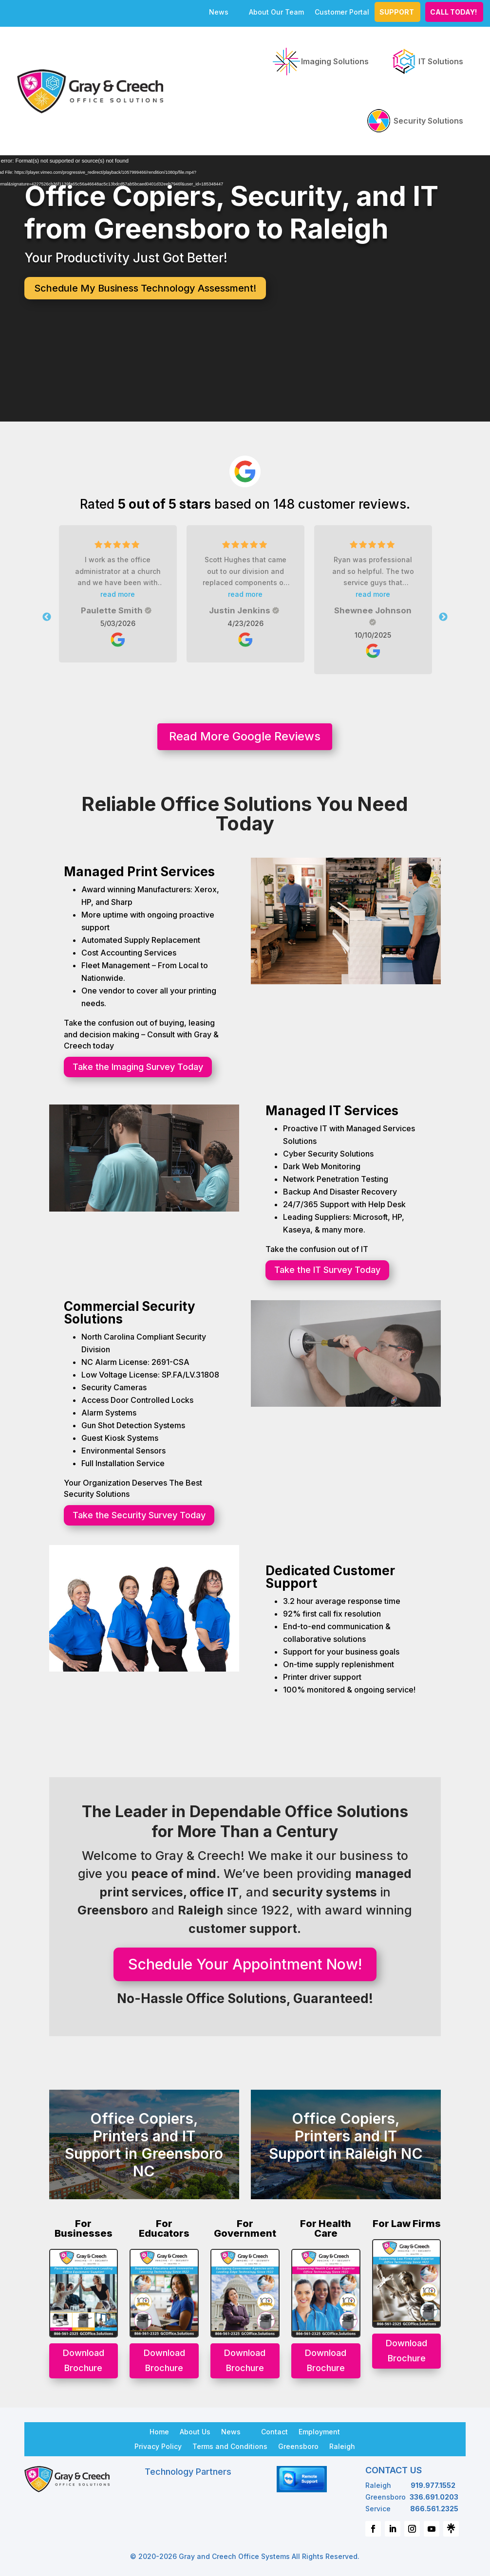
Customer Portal (342, 12)
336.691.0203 (434, 2497)
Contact (274, 2431)
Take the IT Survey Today (327, 1270)
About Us (195, 2431)
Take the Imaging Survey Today (138, 1067)
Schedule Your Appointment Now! (245, 1964)
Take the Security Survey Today (139, 1515)
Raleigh (342, 2446)
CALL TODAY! (453, 12)
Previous (47, 617)
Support (396, 12)
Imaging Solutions (320, 61)
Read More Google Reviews (244, 736)
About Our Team (276, 12)
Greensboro (298, 2446)
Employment (319, 2431)
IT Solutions (426, 61)
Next (443, 617)
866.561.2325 (434, 2508)
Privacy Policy (158, 2446)
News (218, 12)
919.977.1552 (433, 2485)
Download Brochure (83, 2360)
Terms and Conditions (229, 2446)
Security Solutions (413, 120)
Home (159, 2431)
